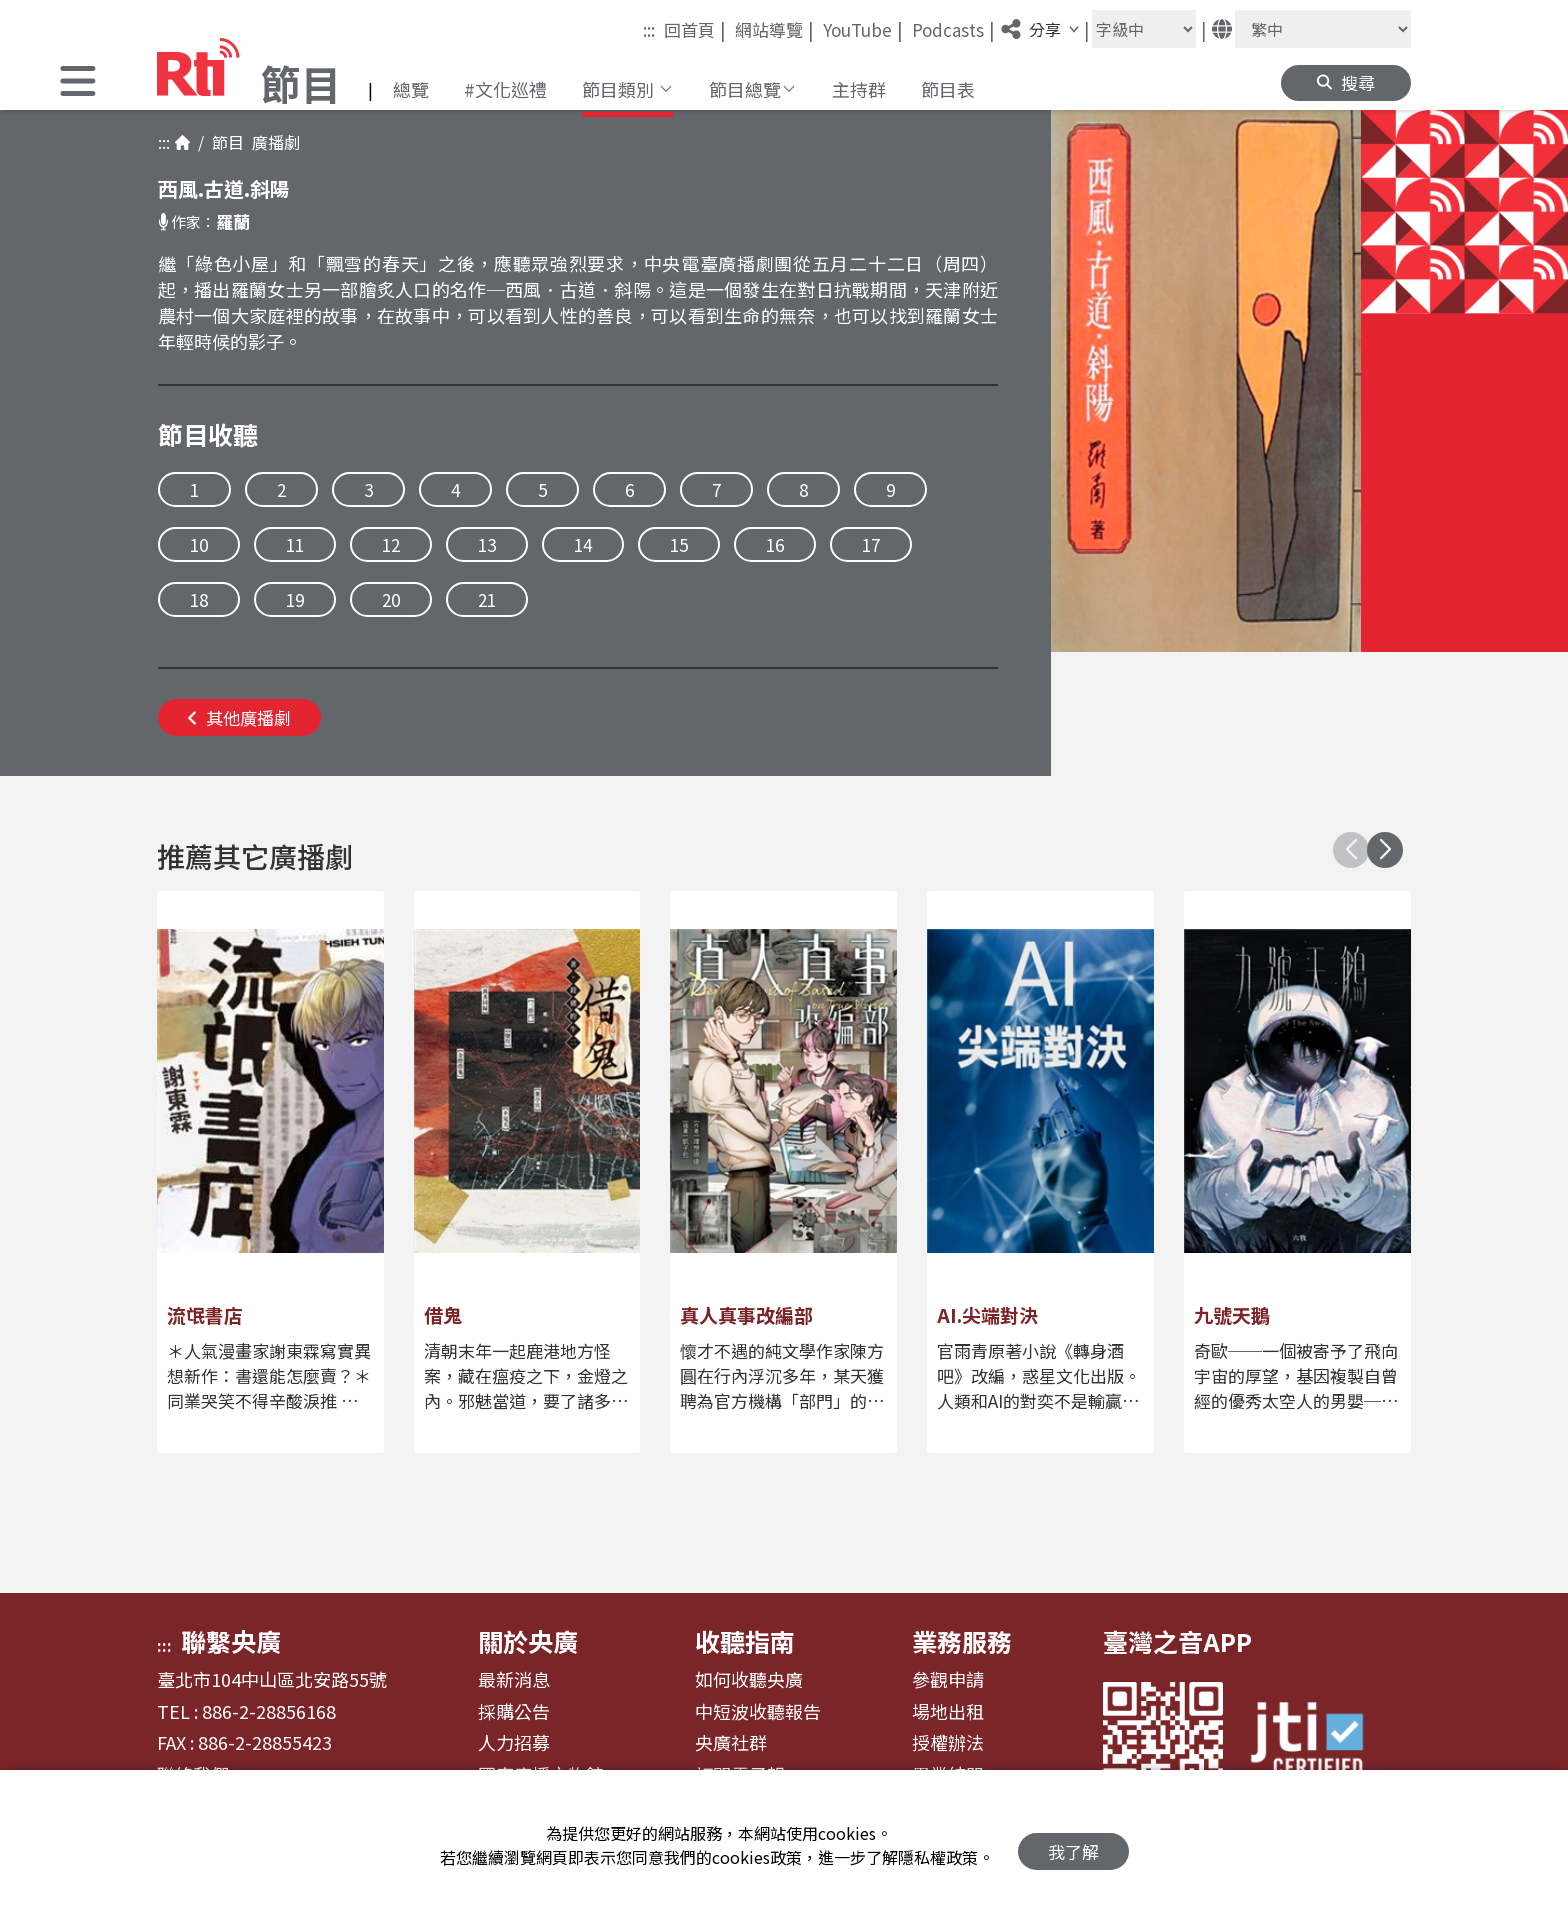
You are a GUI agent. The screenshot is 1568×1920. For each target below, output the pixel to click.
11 (295, 544)
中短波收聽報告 (758, 1712)
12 (391, 544)
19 (295, 599)
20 (391, 599)
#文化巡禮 (505, 89)
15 (679, 544)
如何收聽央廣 (749, 1680)
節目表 (948, 89)
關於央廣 (528, 1641)
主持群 (859, 89)
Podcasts (953, 29)
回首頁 (695, 29)
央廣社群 (731, 1743)
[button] (78, 83)
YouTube (863, 29)
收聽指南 (745, 1641)
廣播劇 (272, 142)
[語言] (1323, 29)
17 (871, 544)
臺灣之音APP (1177, 1641)
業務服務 (962, 1641)
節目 (224, 142)
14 (583, 544)
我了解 (1073, 1845)
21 (487, 599)
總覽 (411, 89)
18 (199, 599)
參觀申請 (948, 1680)
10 (199, 544)
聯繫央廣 (231, 1641)
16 (775, 544)
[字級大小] (1144, 29)
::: (649, 29)
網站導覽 (774, 29)
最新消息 (514, 1680)
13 (487, 544)
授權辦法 (948, 1743)
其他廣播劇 (239, 717)
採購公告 (514, 1712)
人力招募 (514, 1743)
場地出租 (948, 1712)
